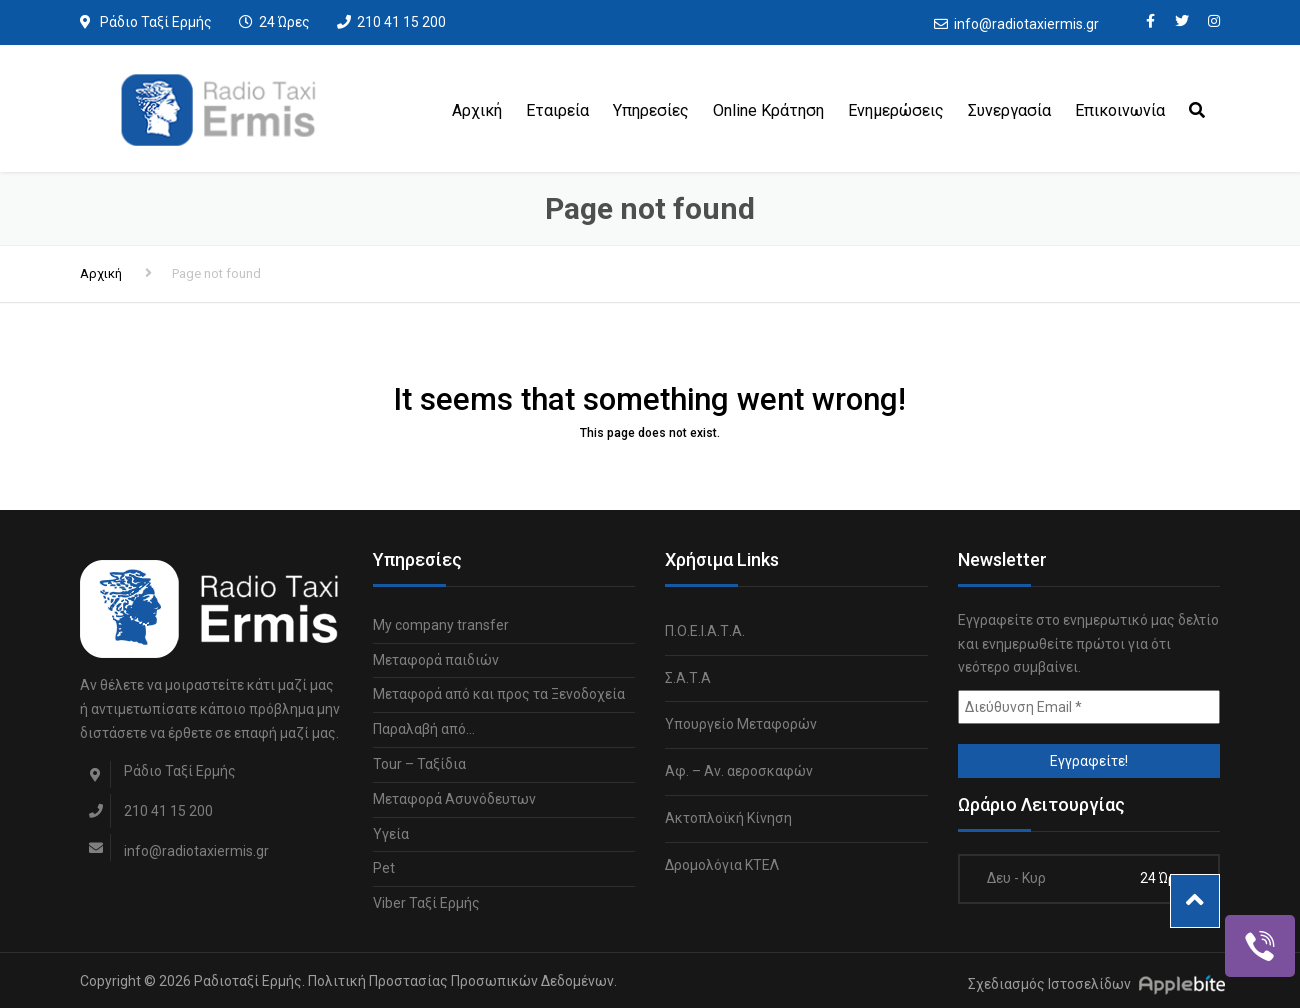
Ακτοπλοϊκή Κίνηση (728, 818)
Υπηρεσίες (651, 110)
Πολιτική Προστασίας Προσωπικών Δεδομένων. (462, 981)
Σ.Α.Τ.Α (688, 678)
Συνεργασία (1009, 110)
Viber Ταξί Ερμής (426, 903)
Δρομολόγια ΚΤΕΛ (722, 865)
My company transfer (441, 625)
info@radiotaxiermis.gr (1026, 24)
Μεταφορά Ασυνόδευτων (454, 799)
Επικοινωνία (1120, 110)
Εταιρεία (557, 110)
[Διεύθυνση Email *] (1089, 707)
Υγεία (391, 834)
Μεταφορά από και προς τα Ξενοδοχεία (499, 694)
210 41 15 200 (401, 22)
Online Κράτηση (768, 110)
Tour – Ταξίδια (419, 764)
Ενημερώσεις (896, 110)
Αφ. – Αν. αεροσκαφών (739, 771)
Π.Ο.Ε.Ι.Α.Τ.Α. (705, 631)
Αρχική (477, 110)
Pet (384, 868)
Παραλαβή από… (424, 729)
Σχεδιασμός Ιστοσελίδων (1049, 984)
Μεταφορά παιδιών (436, 660)
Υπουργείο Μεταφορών (741, 724)
